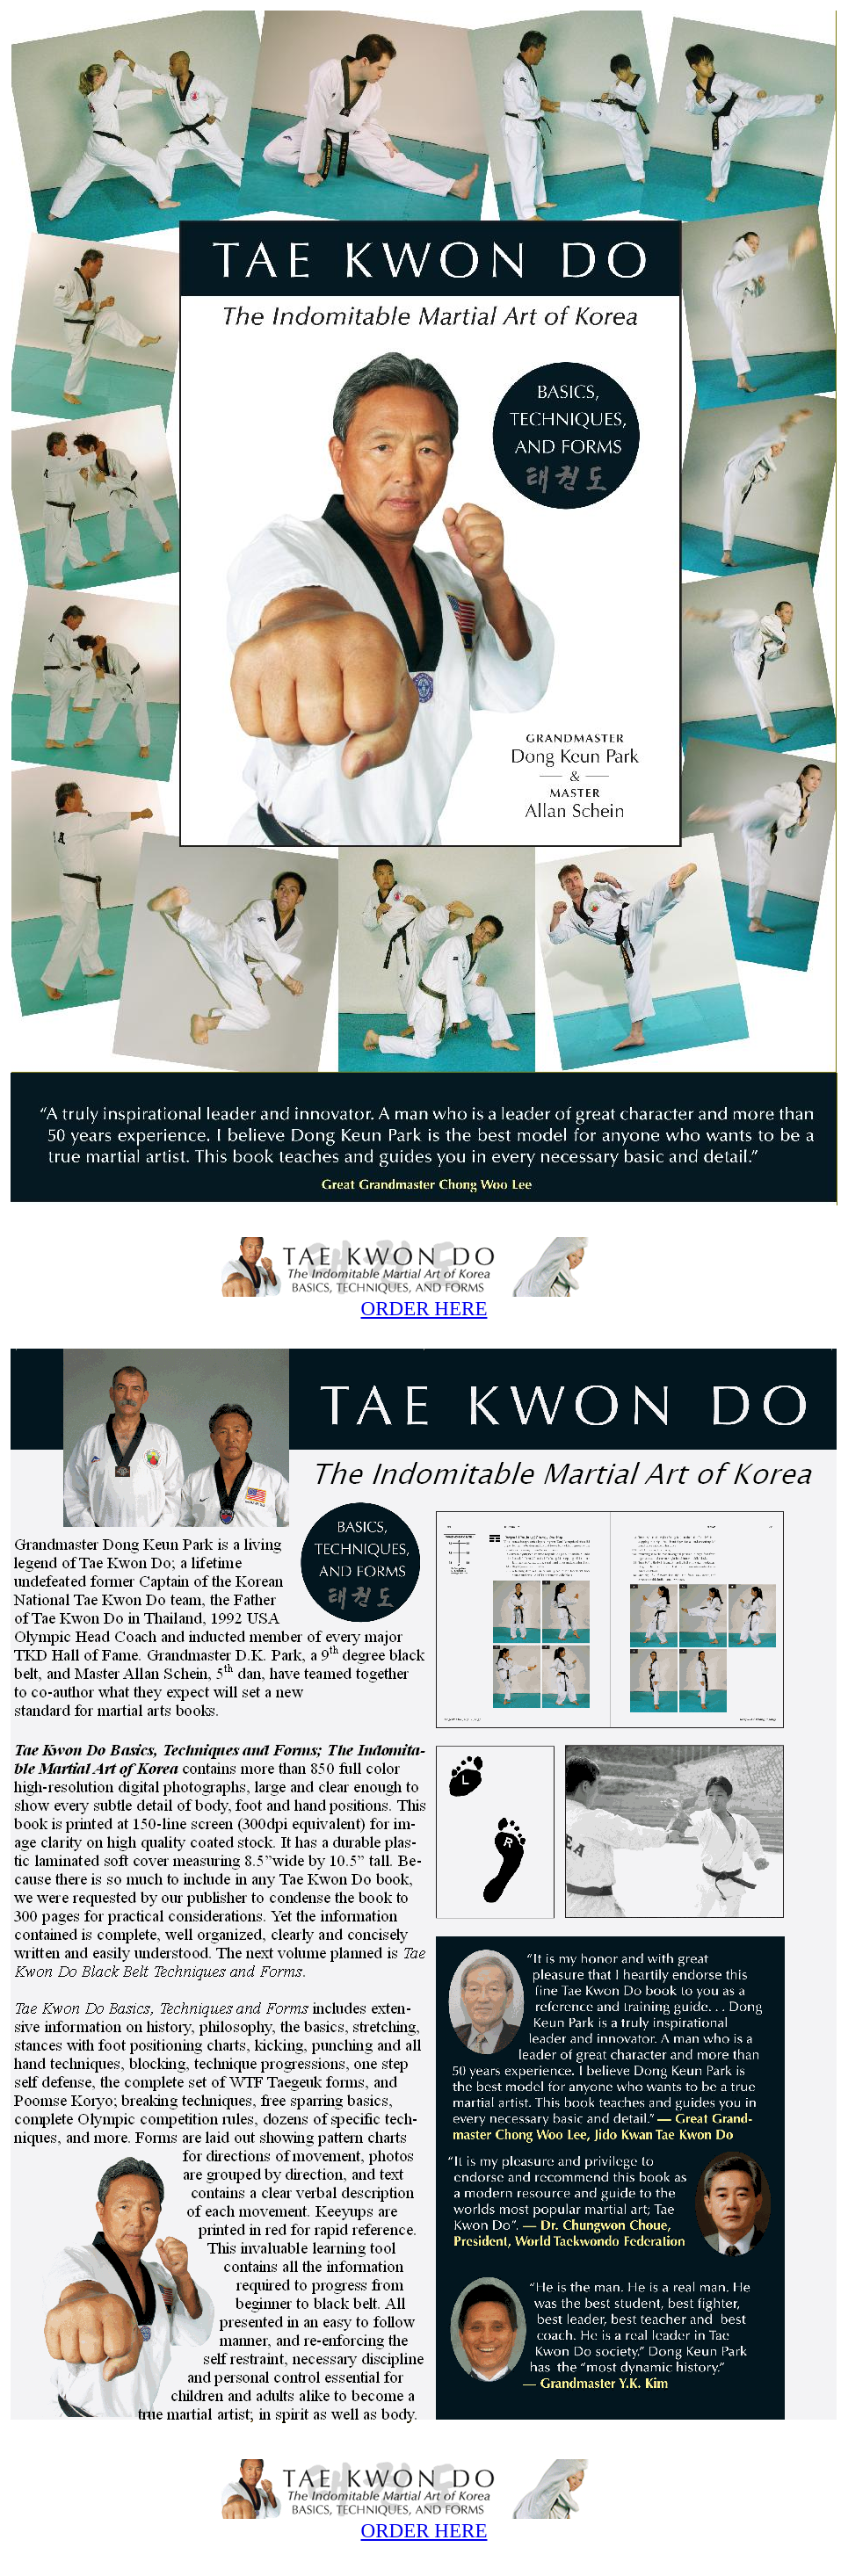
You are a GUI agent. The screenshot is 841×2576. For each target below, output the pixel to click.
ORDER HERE (424, 1308)
